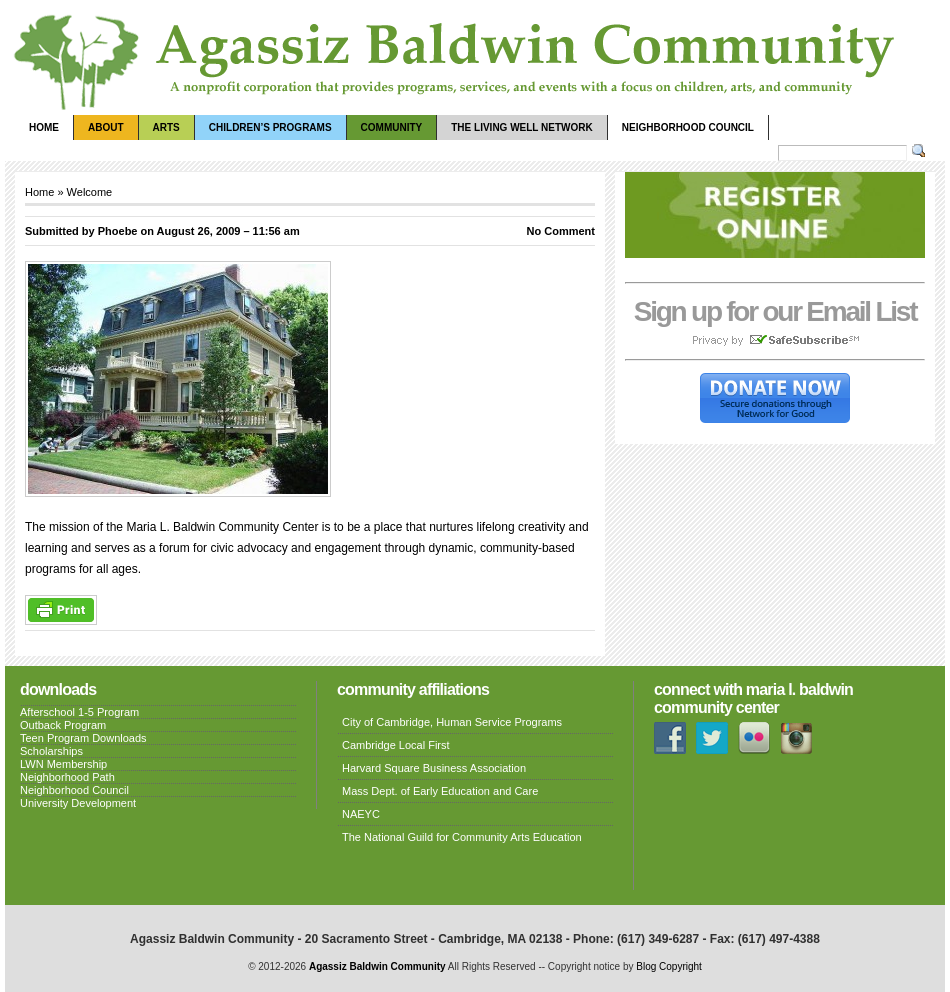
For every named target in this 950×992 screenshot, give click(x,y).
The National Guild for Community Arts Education (462, 837)
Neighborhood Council (688, 127)
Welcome (90, 192)
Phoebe (118, 231)
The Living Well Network (521, 127)
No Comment (561, 231)
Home (44, 127)
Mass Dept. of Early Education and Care (440, 791)
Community (392, 127)
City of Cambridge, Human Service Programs (452, 722)
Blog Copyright (669, 966)
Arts (166, 127)
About (106, 127)
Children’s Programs (270, 127)
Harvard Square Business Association (434, 768)
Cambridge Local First (396, 745)
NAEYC (361, 814)
